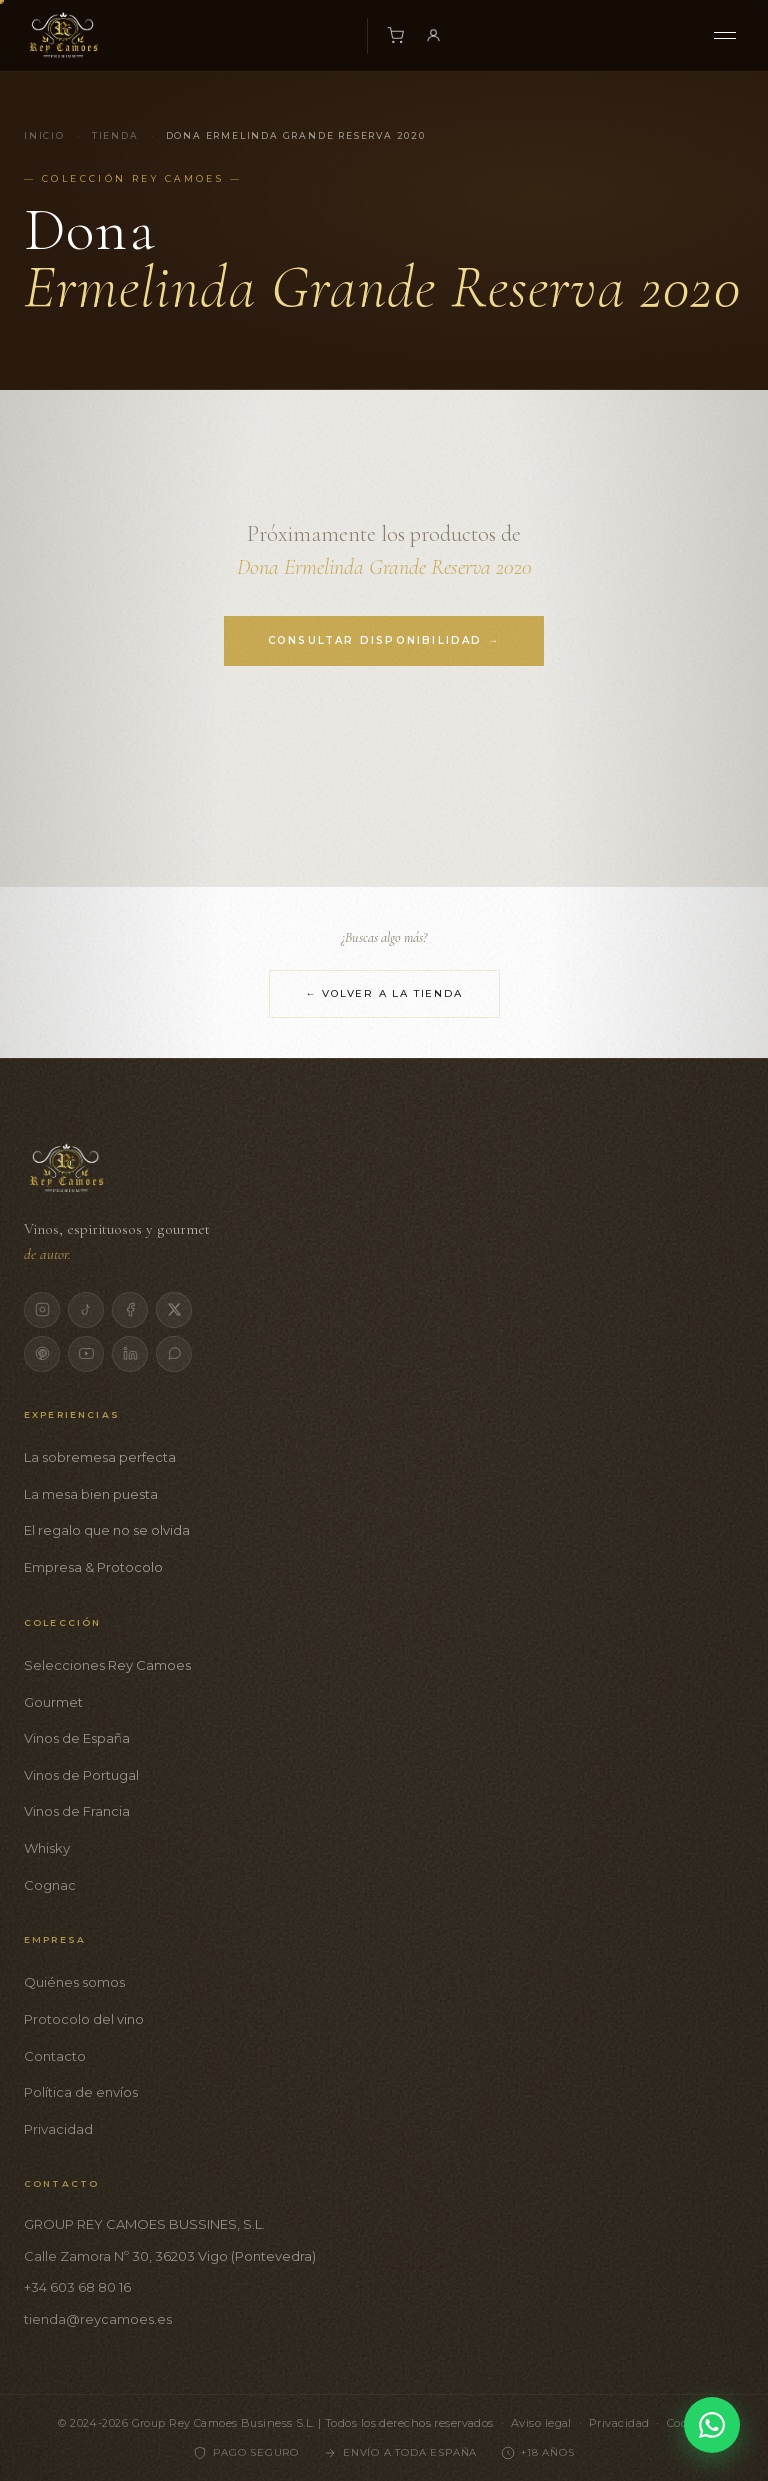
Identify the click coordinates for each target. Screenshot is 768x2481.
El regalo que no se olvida (107, 1530)
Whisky (47, 1848)
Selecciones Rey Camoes (107, 1665)
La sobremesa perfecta (100, 1457)
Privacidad (58, 2129)
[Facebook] (130, 1310)
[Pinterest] (42, 1354)
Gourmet (53, 1702)
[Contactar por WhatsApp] (712, 2425)
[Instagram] (42, 1310)
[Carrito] (396, 36)
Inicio (44, 135)
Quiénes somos (74, 1982)
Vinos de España (77, 1738)
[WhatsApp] (174, 1354)
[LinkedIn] (130, 1354)
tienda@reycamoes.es (98, 2319)
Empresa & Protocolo (93, 1567)
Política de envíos (81, 2092)
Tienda (115, 135)
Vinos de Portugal (81, 1775)
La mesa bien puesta (91, 1494)
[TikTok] (86, 1310)
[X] (174, 1310)
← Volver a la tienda (384, 993)
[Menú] (725, 35)
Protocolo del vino (84, 2019)
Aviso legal (541, 2423)
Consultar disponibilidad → (384, 640)
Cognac (50, 1885)
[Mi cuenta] (434, 36)
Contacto (55, 2056)
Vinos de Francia (77, 1811)
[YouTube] (86, 1354)
